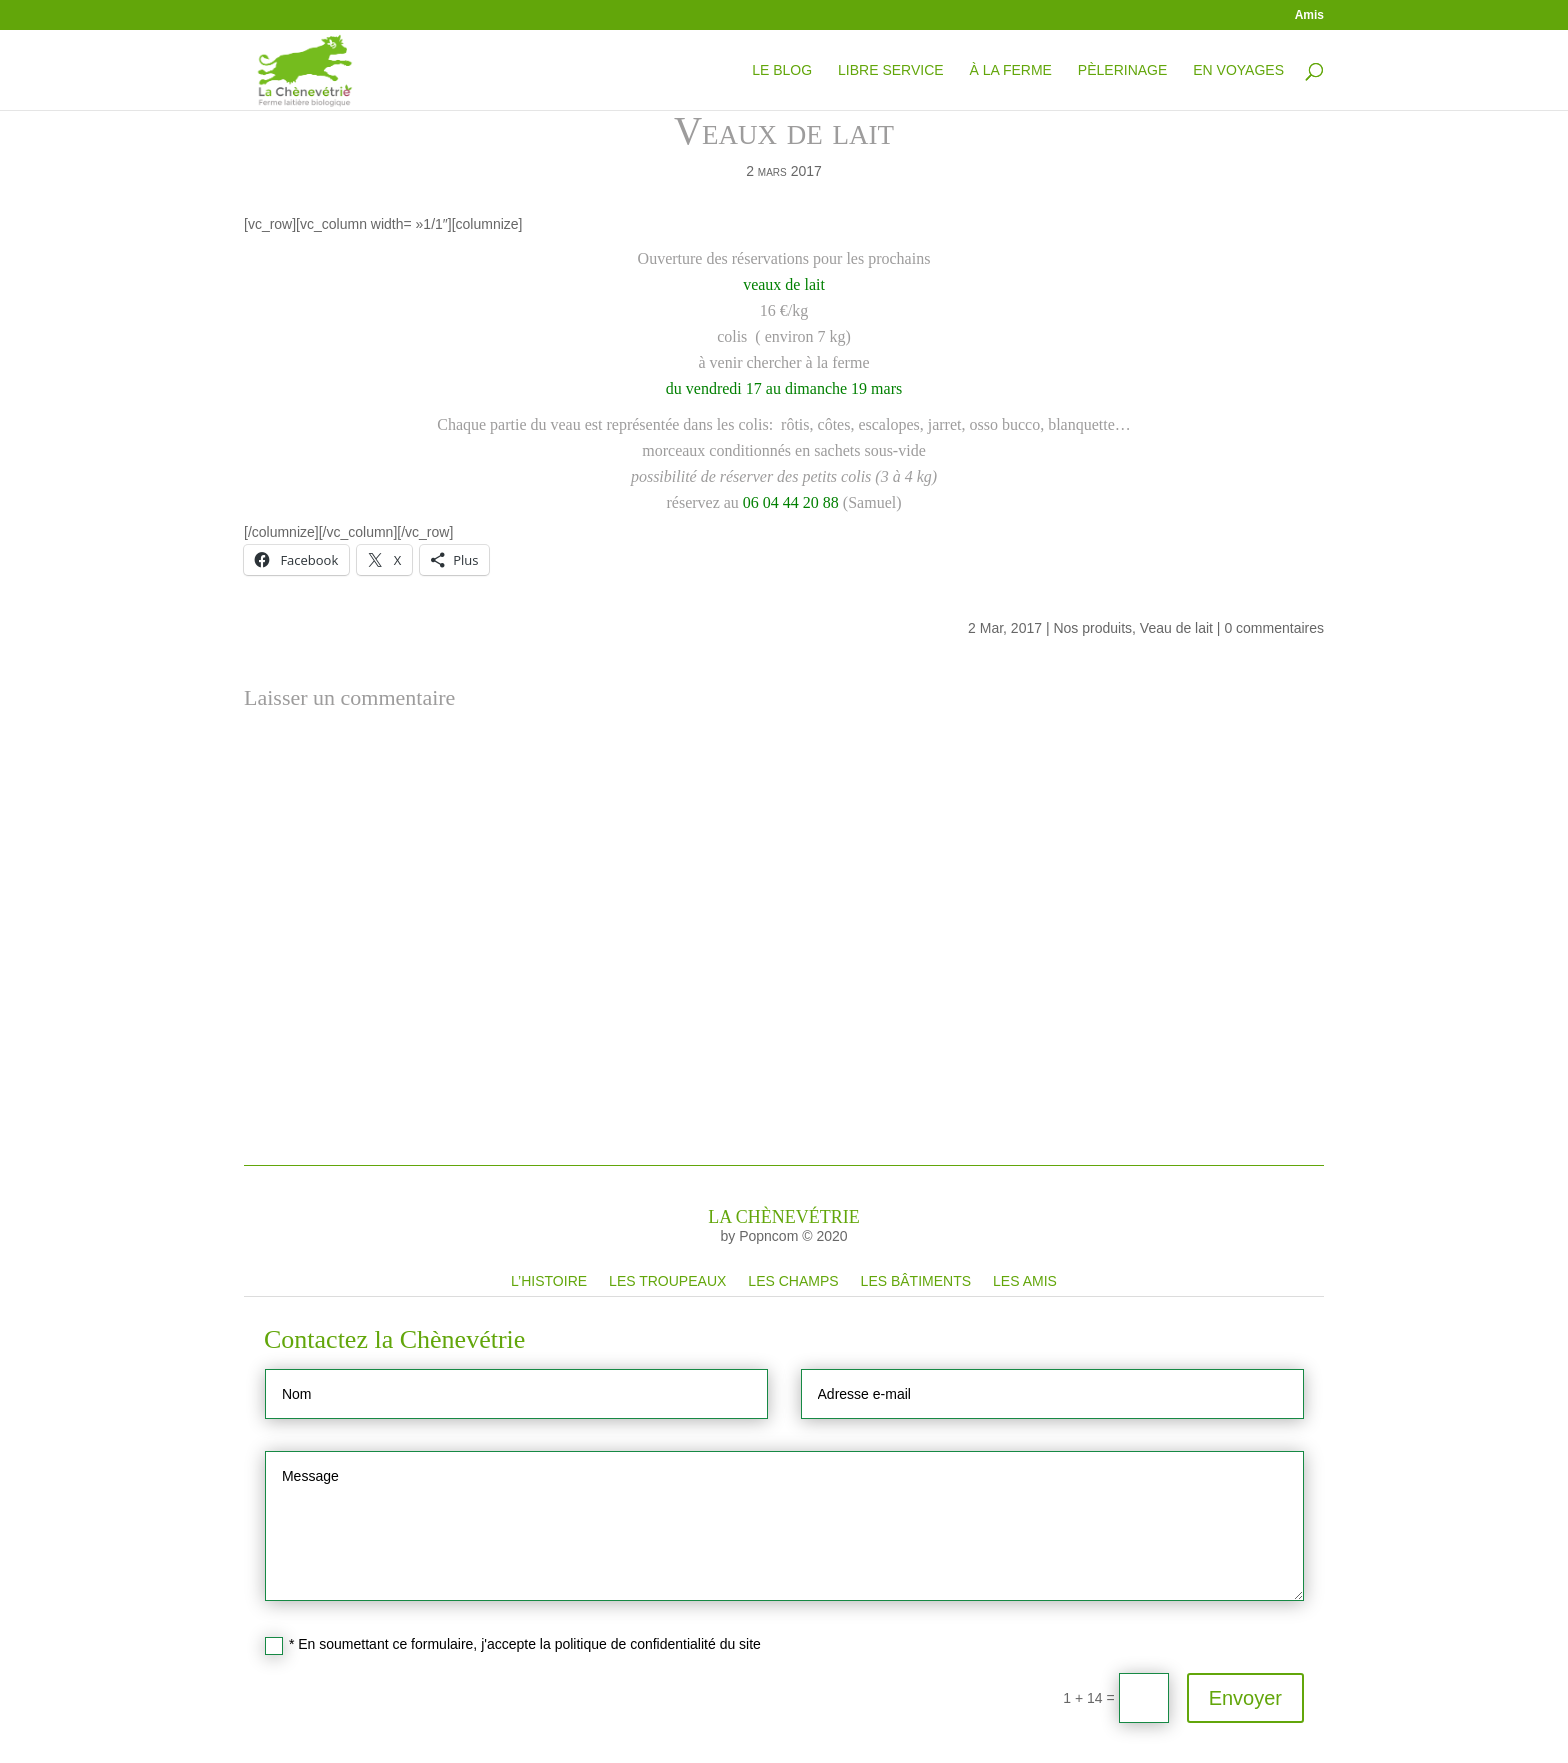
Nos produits (1092, 628)
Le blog (782, 70)
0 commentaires (1274, 628)
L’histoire (549, 1280)
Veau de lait (1176, 628)
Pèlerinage (1122, 70)
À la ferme (1010, 70)
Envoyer (1245, 1698)
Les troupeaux (667, 1280)
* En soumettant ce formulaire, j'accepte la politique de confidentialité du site (513, 1645)
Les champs (793, 1280)
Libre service (891, 70)
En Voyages (1238, 70)
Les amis (1025, 1280)
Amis (1309, 15)
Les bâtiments (916, 1280)
